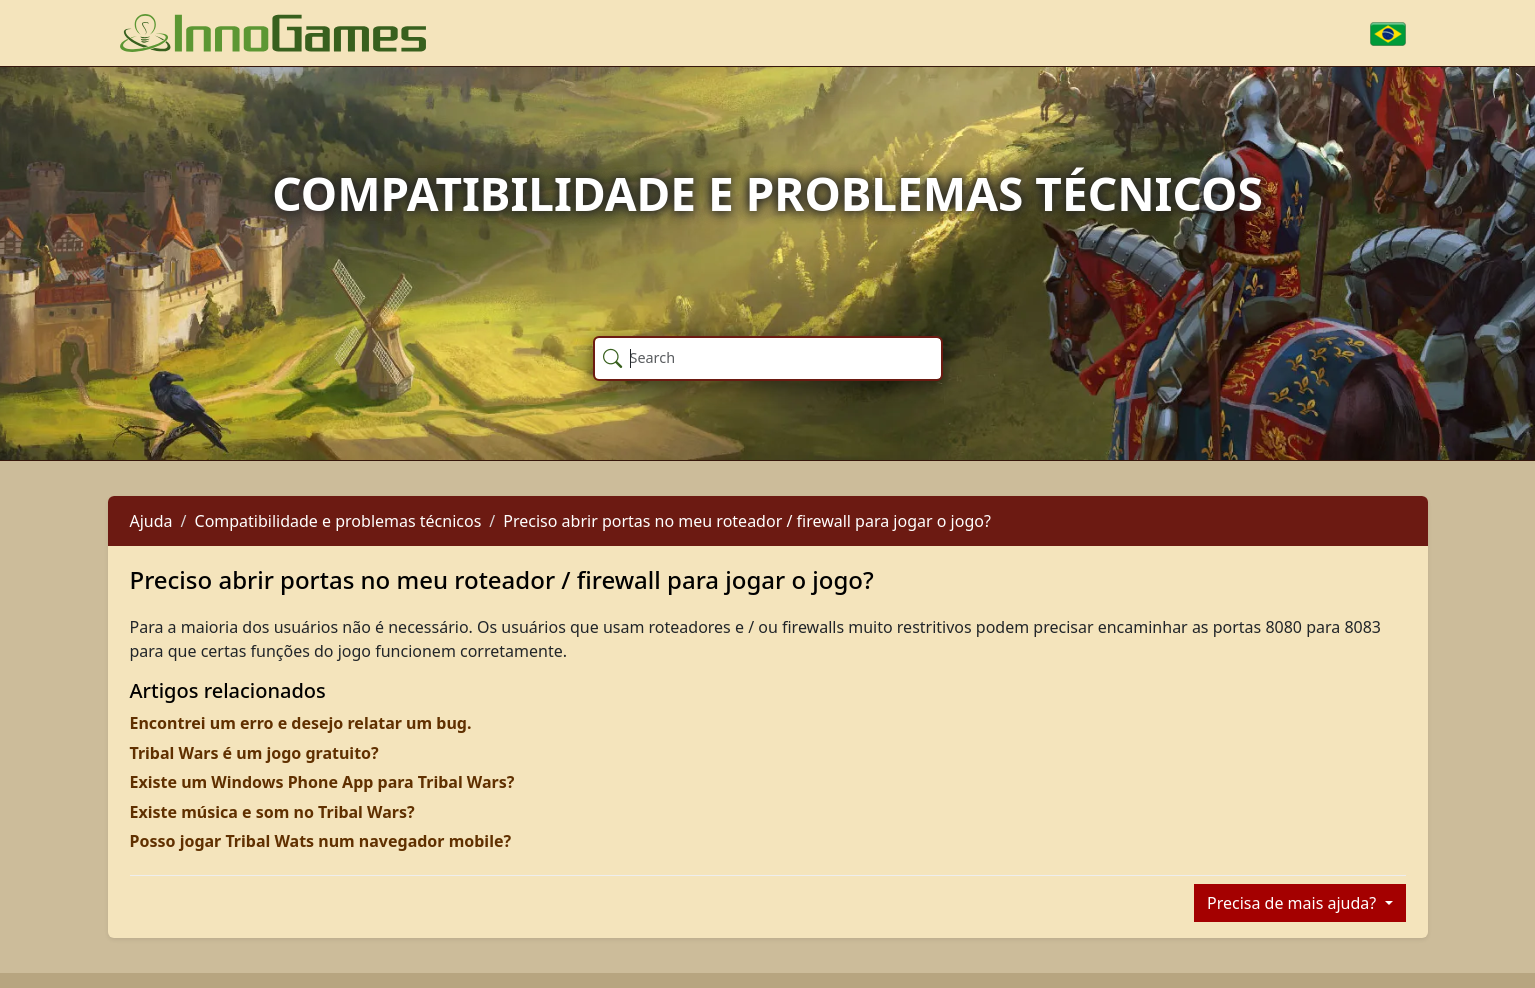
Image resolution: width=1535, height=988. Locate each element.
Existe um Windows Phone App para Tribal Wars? (322, 782)
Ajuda (151, 521)
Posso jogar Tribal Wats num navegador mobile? (321, 841)
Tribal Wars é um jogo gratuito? (254, 753)
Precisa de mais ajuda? (1293, 903)
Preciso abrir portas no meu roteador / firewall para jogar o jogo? (747, 521)
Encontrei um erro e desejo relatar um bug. (301, 723)
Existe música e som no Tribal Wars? (272, 812)
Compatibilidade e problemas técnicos (338, 521)
